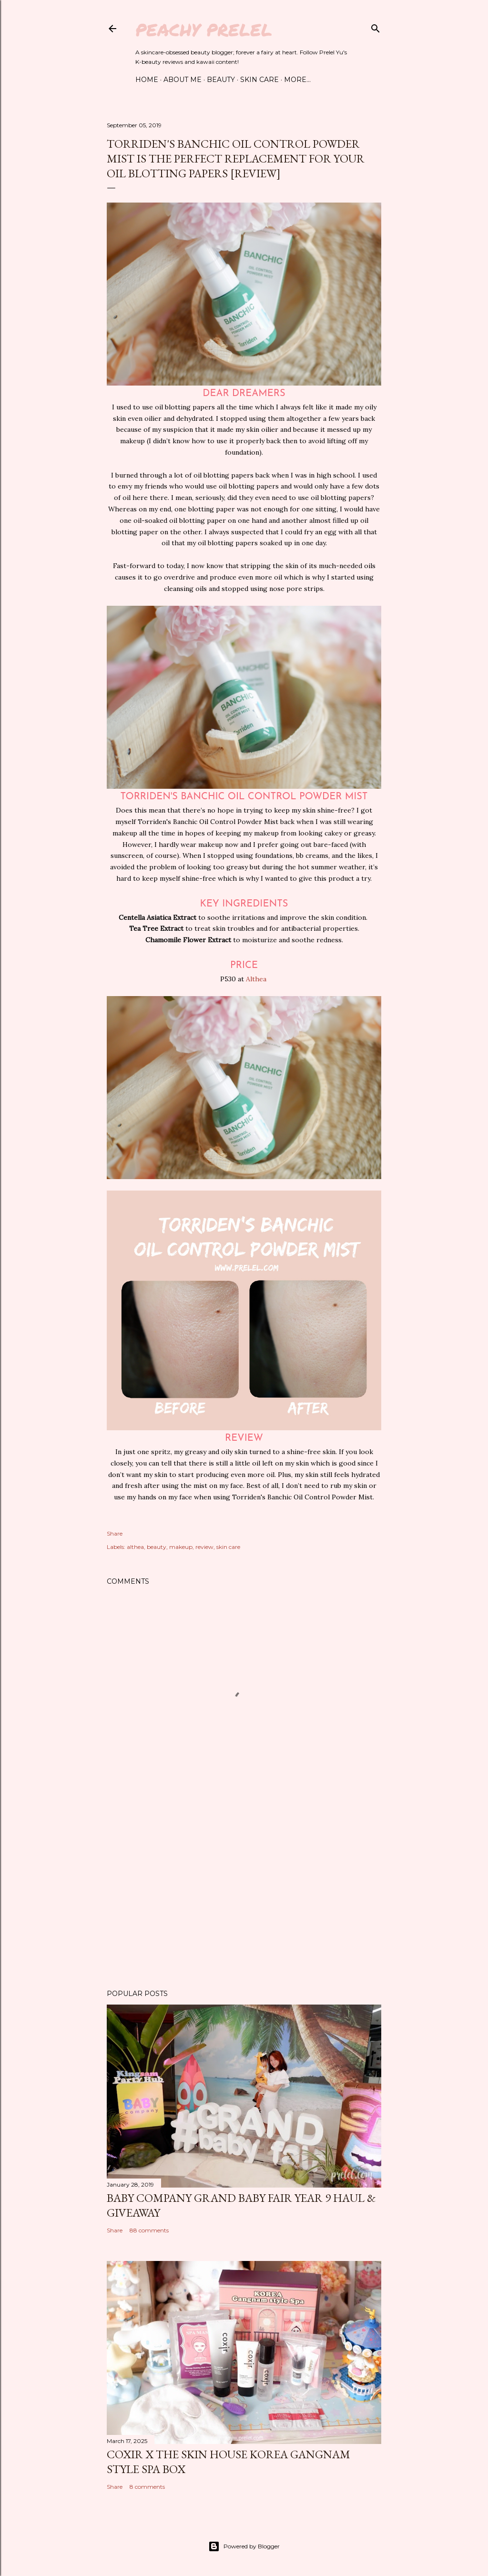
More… (297, 79)
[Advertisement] (244, 1898)
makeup (181, 1546)
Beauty (221, 79)
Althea (257, 979)
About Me (182, 79)
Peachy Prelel (203, 29)
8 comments (147, 2486)
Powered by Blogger (244, 2546)
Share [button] (114, 1533)
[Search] (375, 26)
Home (146, 79)
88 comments (149, 2230)
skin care (228, 1546)
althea (135, 1546)
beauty (156, 1546)
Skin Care (259, 79)
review (204, 1546)
